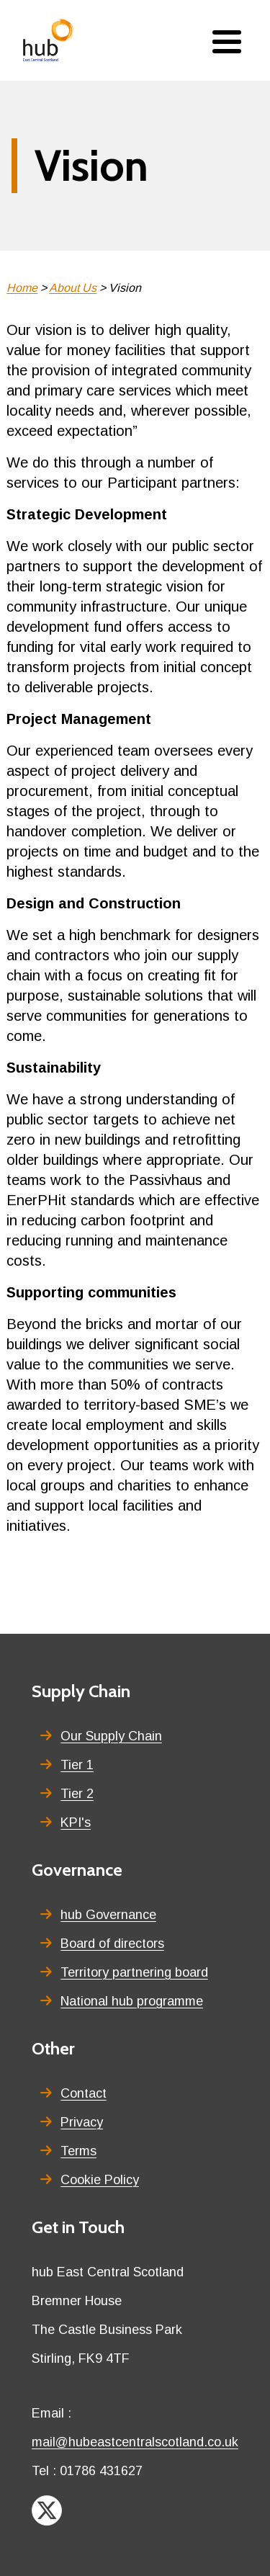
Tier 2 (77, 1793)
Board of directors (112, 1943)
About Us (72, 288)
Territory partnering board (134, 1972)
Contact (83, 2093)
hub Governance (108, 1915)
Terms (78, 2151)
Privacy (81, 2122)
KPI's (75, 1822)
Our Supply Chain (111, 1736)
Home (21, 288)
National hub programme (131, 2001)
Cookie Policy (99, 2180)
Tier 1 (77, 1765)
